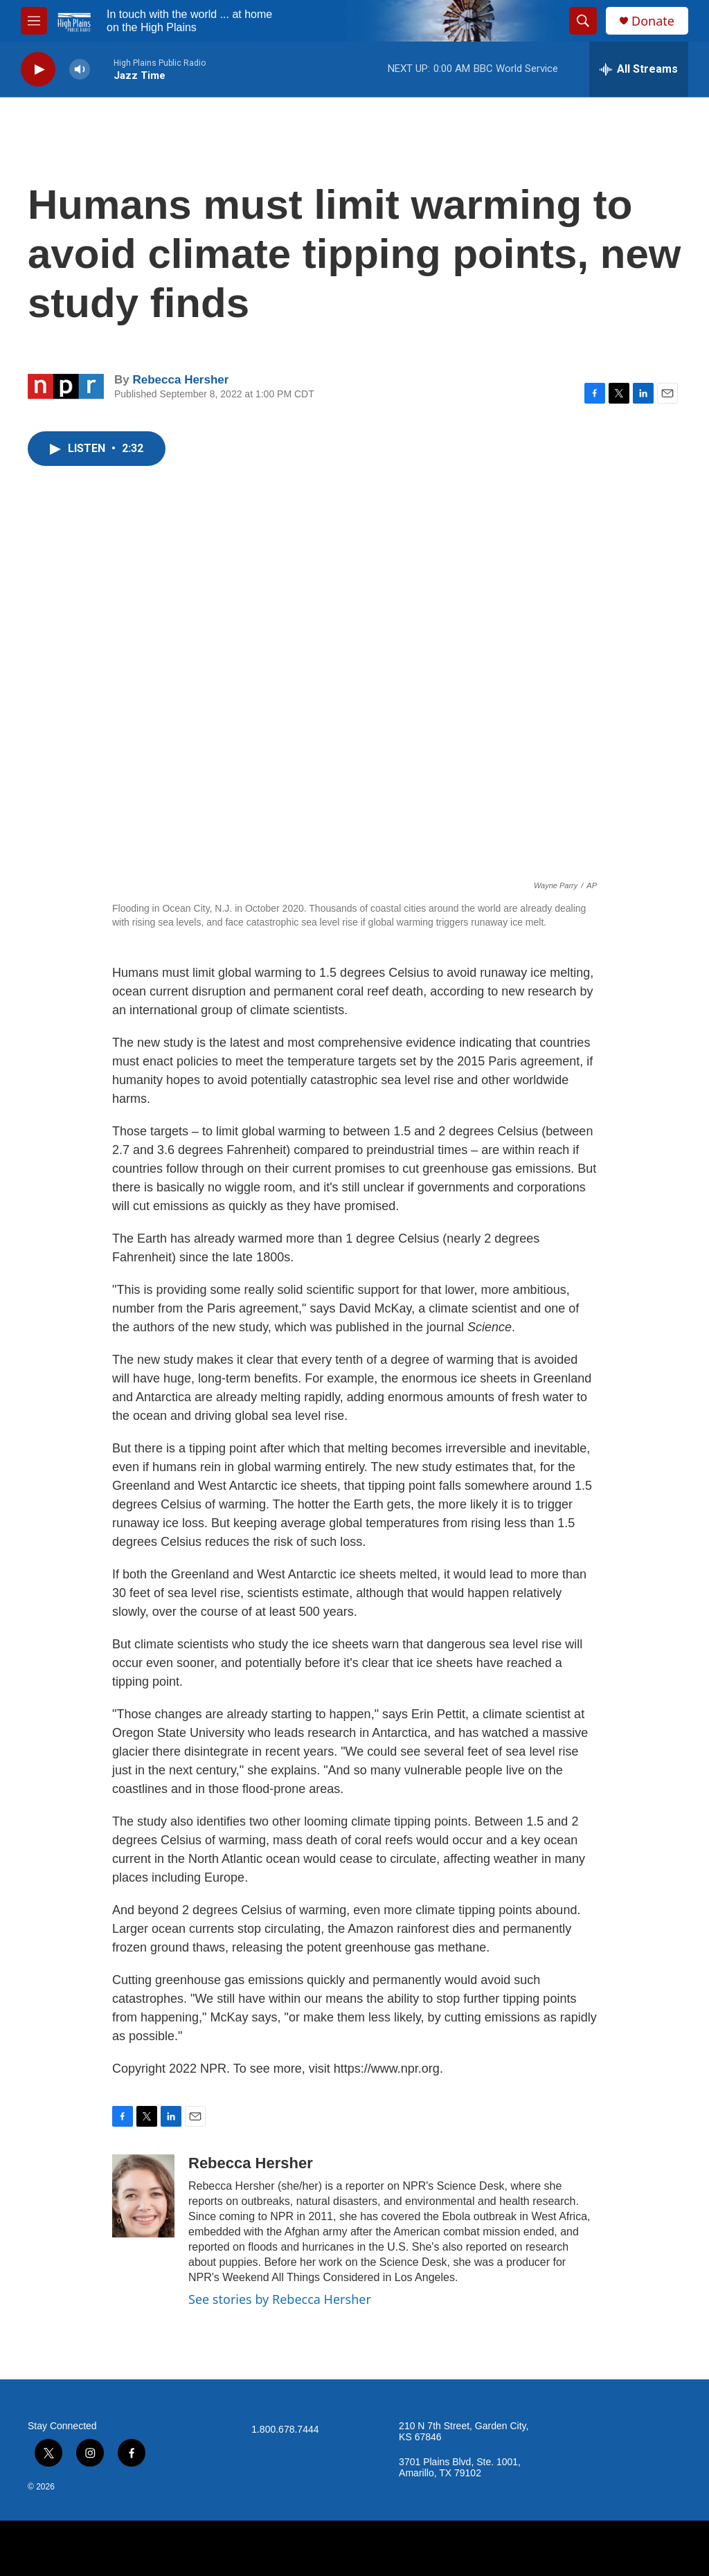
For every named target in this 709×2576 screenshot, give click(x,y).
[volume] (79, 69)
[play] (38, 70)
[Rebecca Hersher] (143, 2195)
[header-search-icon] (583, 21)
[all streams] (638, 69)
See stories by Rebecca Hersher (279, 2299)
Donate (652, 21)
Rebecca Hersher (180, 379)
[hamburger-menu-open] (34, 21)
